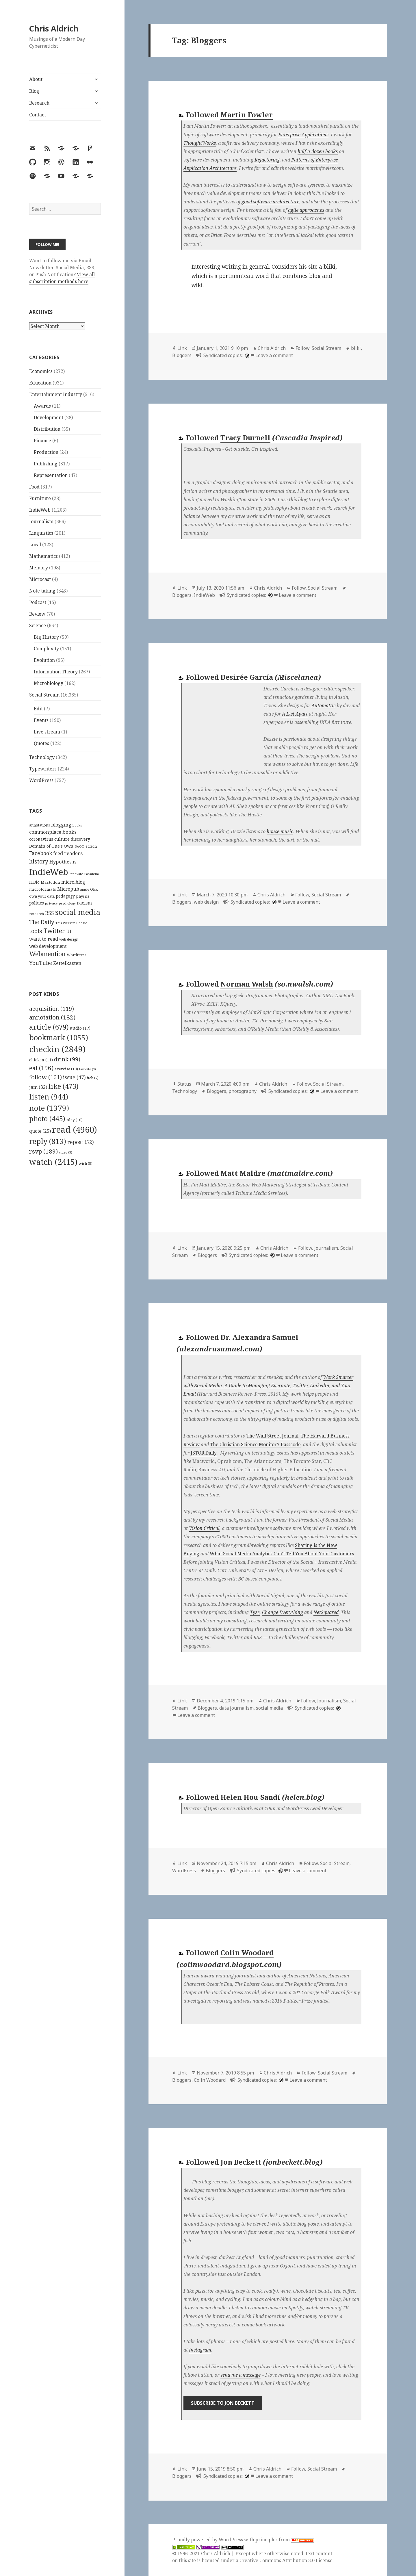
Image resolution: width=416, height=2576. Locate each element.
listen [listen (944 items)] (48, 1097)
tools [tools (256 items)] (35, 931)
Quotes (41, 743)
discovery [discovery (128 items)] (80, 839)
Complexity (46, 648)
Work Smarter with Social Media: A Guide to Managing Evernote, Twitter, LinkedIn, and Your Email (268, 1385)
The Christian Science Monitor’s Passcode (255, 1444)
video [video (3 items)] (65, 1152)
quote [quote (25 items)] (40, 1131)
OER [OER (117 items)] (94, 889)
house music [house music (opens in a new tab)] (280, 831)
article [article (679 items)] (49, 1027)
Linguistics (41, 533)
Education (40, 383)
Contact (37, 115)
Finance (42, 440)
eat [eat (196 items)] (41, 1068)
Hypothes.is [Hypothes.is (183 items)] (63, 861)
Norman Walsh (246, 984)
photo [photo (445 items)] (47, 1118)
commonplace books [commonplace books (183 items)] (53, 832)
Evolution (44, 660)
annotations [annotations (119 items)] (39, 825)
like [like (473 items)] (63, 1086)
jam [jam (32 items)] (38, 1087)
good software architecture (270, 201)
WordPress (41, 780)
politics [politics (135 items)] (36, 903)
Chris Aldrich (54, 28)
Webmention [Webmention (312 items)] (47, 954)
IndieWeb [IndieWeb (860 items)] (48, 872)
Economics (41, 371)
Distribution (47, 429)
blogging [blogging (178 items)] (61, 825)
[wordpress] (246, 355)
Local (35, 544)
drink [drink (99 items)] (67, 1059)
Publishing (45, 463)
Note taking (42, 591)
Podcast (37, 602)
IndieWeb (40, 510)
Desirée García (246, 677)
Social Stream (44, 695)
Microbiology (48, 683)
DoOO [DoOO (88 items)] (79, 846)
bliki (356, 348)
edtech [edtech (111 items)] (91, 846)
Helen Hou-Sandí (250, 1797)
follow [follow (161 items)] (45, 1077)
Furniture (40, 498)
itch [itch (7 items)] (93, 1078)
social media (269, 1708)
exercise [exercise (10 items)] (66, 1068)
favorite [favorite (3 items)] (87, 1069)
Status (184, 1084)
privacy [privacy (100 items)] (51, 903)
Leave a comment (274, 355)
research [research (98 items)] (36, 913)
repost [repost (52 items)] (80, 1142)
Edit (38, 708)
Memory (38, 567)
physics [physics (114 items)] (82, 896)
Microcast (40, 579)
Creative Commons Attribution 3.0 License (286, 2560)
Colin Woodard (247, 1952)
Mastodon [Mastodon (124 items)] (50, 882)
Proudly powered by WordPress (208, 2539)
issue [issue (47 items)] (74, 1077)
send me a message (240, 2375)
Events (41, 720)
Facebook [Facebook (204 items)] (40, 853)
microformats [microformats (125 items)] (42, 889)
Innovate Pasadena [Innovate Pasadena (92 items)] (84, 874)
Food (34, 487)
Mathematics (43, 556)
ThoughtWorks (199, 143)
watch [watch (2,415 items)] (53, 1161)
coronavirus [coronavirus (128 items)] (41, 839)
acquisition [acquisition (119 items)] (51, 1009)
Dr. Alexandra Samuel (259, 1337)
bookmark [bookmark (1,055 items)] (58, 1037)
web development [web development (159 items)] (48, 946)
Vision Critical (204, 1528)
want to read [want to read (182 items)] (43, 938)
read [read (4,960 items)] (74, 1129)
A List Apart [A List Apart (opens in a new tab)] (295, 714)
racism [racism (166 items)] (84, 903)
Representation (51, 475)
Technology (42, 757)
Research (39, 103)
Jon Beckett (240, 2162)
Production (46, 452)
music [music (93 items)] (84, 889)
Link (182, 348)
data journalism (236, 1708)
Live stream (47, 732)
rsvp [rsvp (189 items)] (43, 1151)
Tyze (255, 1612)
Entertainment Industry (55, 394)
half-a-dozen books (318, 151)
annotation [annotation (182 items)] (52, 1017)
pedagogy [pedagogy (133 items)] (65, 896)
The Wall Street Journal (272, 1436)
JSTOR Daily (204, 1453)
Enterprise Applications (303, 134)
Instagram (200, 2350)
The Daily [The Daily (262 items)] (41, 922)
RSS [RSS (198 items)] (49, 913)
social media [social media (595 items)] (77, 912)
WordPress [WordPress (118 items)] (76, 954)
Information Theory (56, 671)
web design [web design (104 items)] (68, 939)
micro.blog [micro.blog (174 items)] (73, 882)
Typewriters (43, 769)
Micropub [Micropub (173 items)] (68, 889)
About (35, 79)
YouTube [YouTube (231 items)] (40, 962)
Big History (46, 637)
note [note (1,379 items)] (49, 1108)
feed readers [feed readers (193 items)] (68, 853)
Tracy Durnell (245, 437)
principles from (284, 2539)
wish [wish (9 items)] (85, 1163)
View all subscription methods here (62, 278)
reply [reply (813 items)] (47, 1141)
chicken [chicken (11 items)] (41, 1060)
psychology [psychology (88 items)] (67, 903)
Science (37, 625)
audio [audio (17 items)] (80, 1028)
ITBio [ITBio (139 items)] (34, 882)
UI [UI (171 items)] (68, 931)
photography (243, 1091)
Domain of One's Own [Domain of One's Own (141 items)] (51, 846)
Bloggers (182, 355)
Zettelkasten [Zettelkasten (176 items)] (67, 963)
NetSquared (326, 1612)
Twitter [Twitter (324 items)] (54, 930)
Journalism (41, 521)
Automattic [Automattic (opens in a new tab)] (323, 705)
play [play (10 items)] (74, 1119)
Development (48, 417)
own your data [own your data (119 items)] (42, 896)
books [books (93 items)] (77, 825)
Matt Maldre (242, 1173)
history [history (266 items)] (38, 861)
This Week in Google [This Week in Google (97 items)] (71, 923)
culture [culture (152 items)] (62, 839)
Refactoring (267, 160)
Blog (34, 91)
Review (37, 614)
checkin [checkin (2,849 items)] (57, 1048)
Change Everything (282, 1612)
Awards (42, 406)
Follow (302, 348)
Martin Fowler (246, 114)
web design (206, 902)
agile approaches (306, 210)
